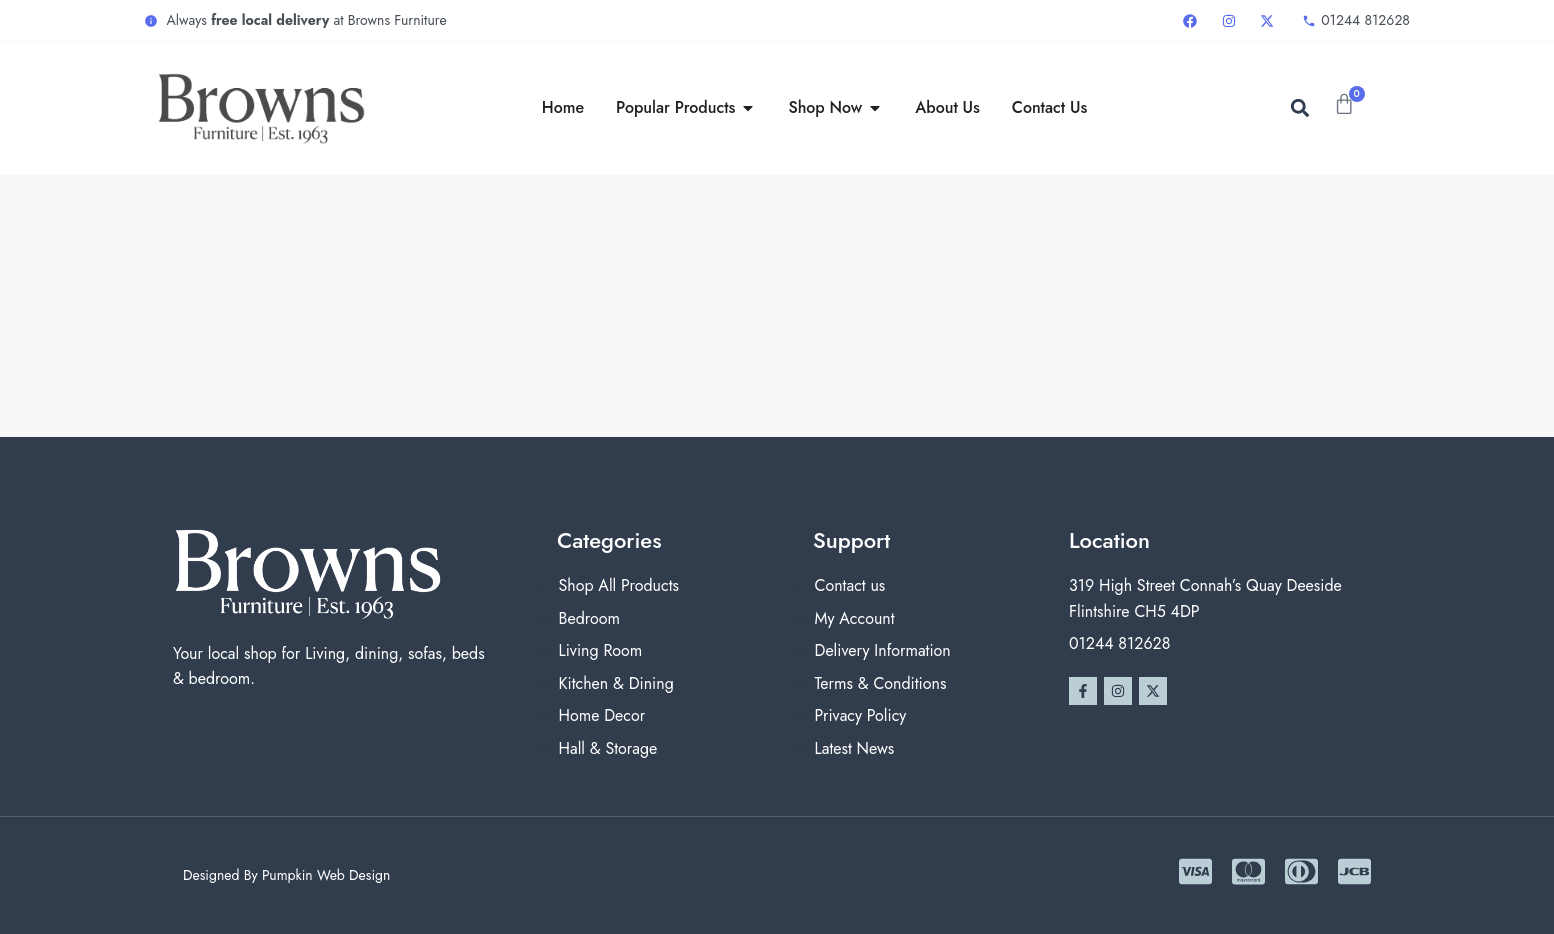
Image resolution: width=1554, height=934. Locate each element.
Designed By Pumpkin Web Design (286, 875)
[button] (1299, 108)
